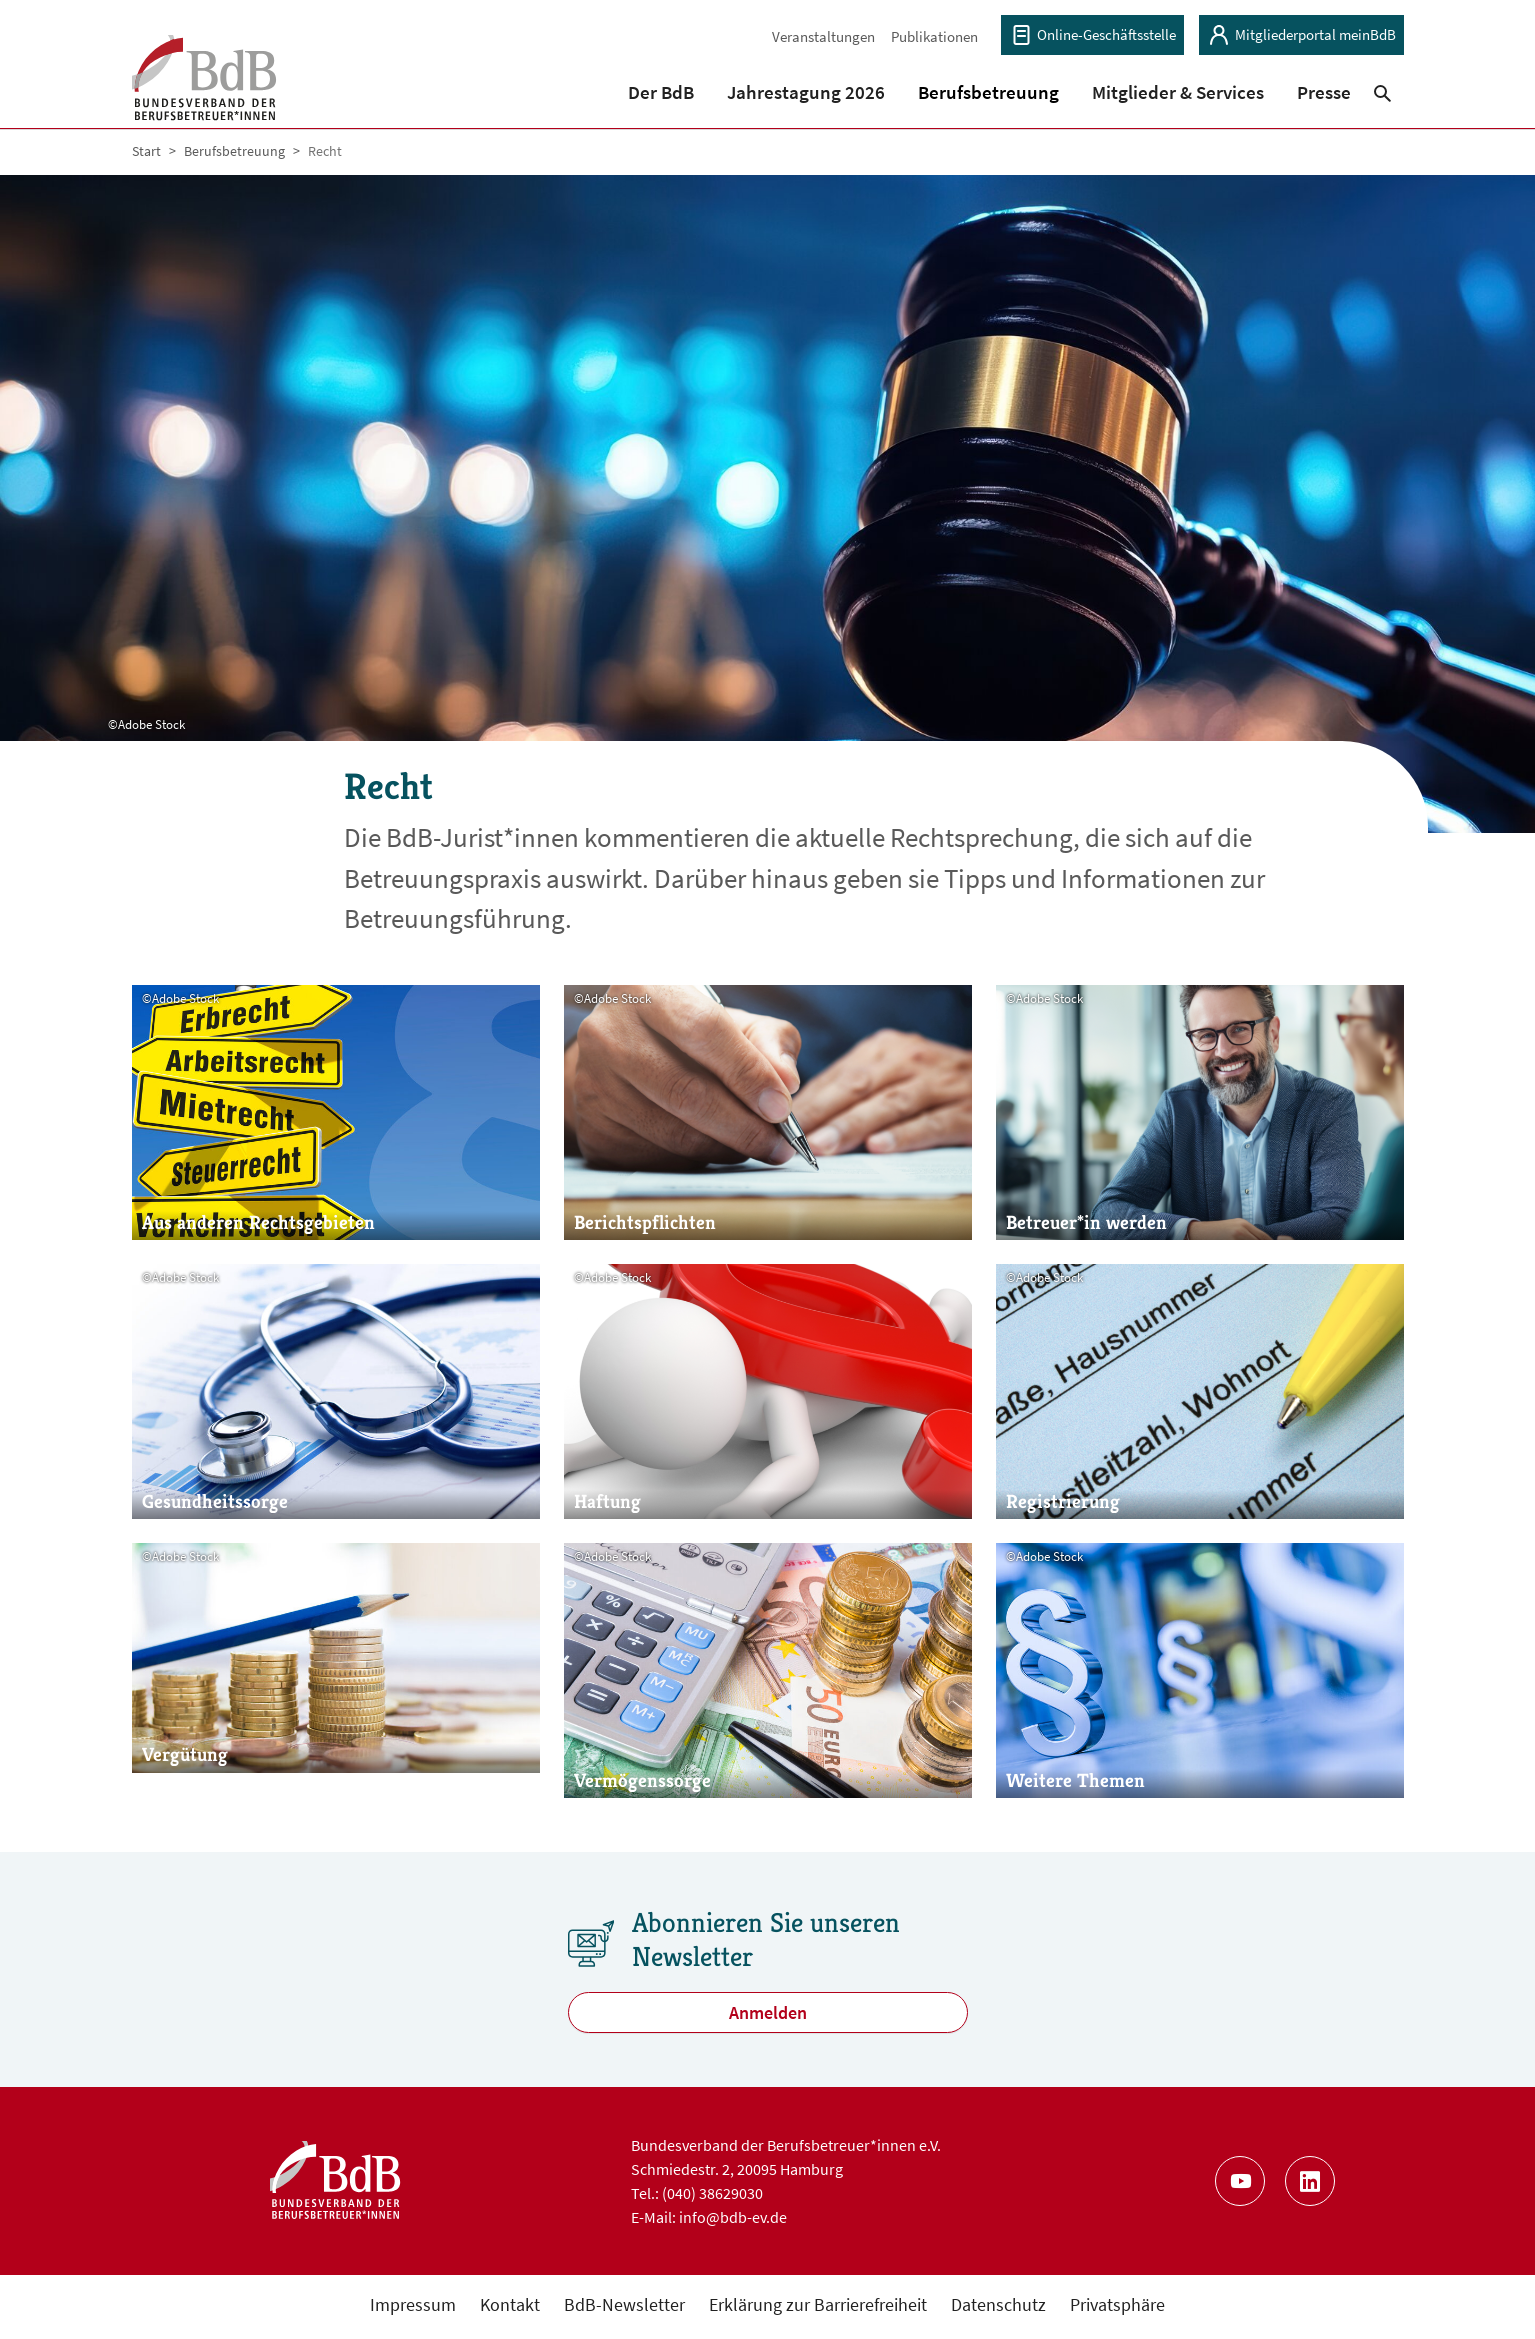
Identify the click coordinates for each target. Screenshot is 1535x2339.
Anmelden (768, 2016)
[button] (660, 77)
